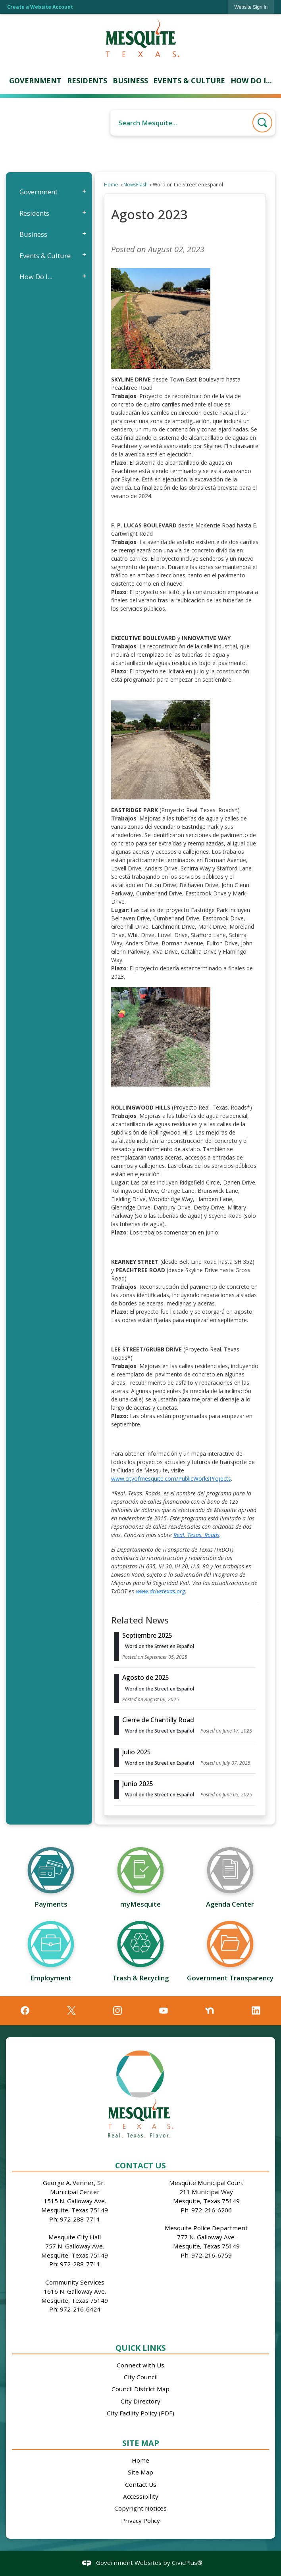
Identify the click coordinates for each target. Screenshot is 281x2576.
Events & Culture (45, 255)
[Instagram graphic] (117, 2010)
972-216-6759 (211, 2255)
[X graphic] (71, 2010)
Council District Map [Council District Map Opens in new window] (140, 2389)
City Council (141, 2377)
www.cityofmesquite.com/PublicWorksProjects (171, 1478)
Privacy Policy (140, 2520)
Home (111, 184)
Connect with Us (140, 2365)
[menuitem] (35, 80)
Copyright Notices (140, 2508)
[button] (262, 122)
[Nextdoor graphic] (209, 2010)
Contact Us (140, 2484)
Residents (34, 213)
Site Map (140, 2443)
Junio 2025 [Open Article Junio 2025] (137, 1783)
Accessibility (140, 2496)
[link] (251, 7)
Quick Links (140, 2347)
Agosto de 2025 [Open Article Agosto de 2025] (145, 1677)
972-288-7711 (80, 2219)
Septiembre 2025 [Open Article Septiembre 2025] (147, 1635)
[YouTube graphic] (163, 2010)
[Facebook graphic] (25, 2010)
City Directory (140, 2401)
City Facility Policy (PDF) (140, 2413)
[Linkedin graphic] (256, 2010)
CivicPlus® (187, 2562)
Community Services (74, 2282)
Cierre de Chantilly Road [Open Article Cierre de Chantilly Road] (158, 1719)
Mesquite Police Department (206, 2228)
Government (38, 191)
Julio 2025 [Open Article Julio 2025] (136, 1752)
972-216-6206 (211, 2210)
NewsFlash (135, 184)
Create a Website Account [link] (40, 7)
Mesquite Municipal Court (206, 2183)
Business (33, 234)
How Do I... (35, 276)
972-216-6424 (80, 2309)
